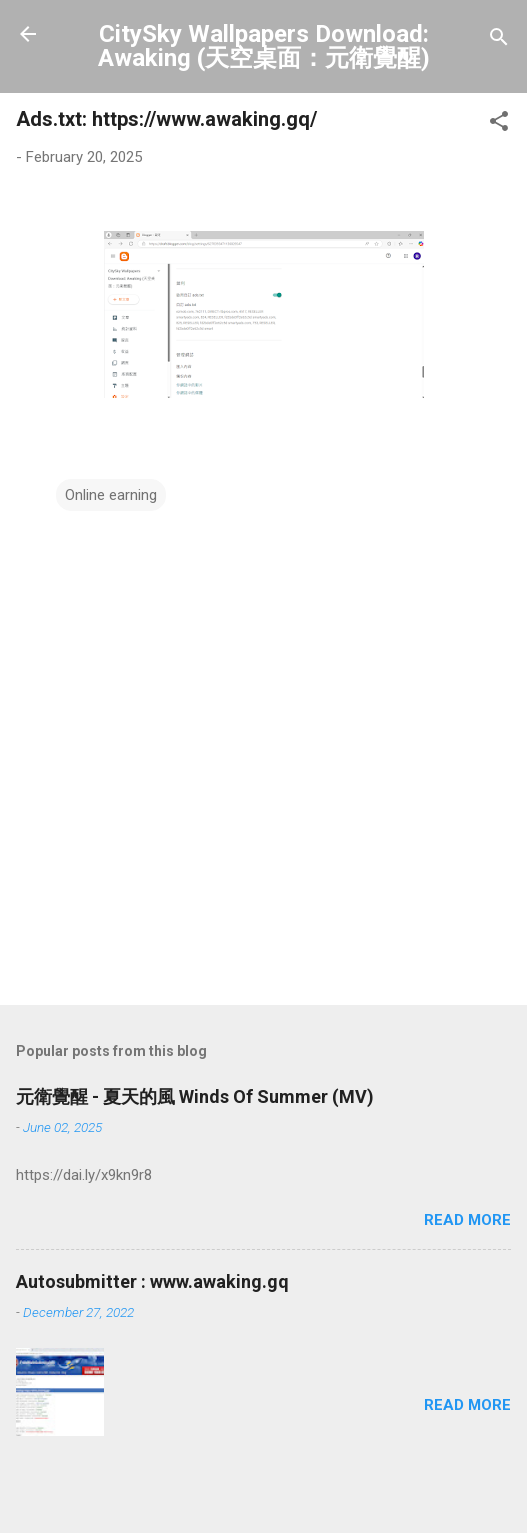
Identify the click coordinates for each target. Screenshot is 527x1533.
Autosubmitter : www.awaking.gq (152, 1281)
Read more (467, 1220)
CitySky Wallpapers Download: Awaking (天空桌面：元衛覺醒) (264, 46)
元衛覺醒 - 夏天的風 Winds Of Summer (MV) (195, 1096)
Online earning (111, 495)
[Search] (499, 40)
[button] (499, 124)
